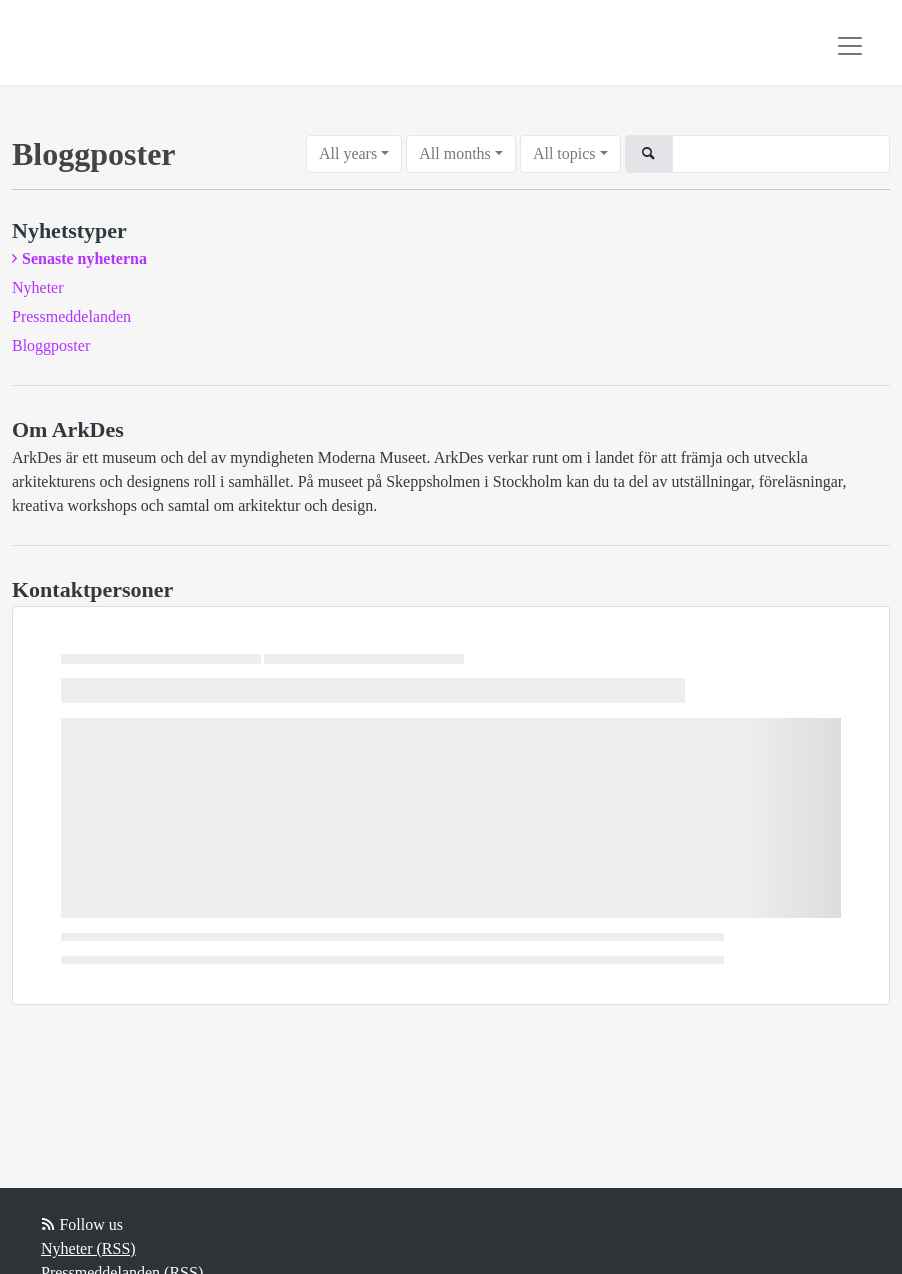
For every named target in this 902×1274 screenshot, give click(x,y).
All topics (564, 153)
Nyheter (38, 287)
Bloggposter (51, 345)
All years (348, 153)
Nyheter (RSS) (88, 1248)
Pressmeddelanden (71, 316)
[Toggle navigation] (850, 46)
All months (455, 153)
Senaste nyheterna (84, 258)
